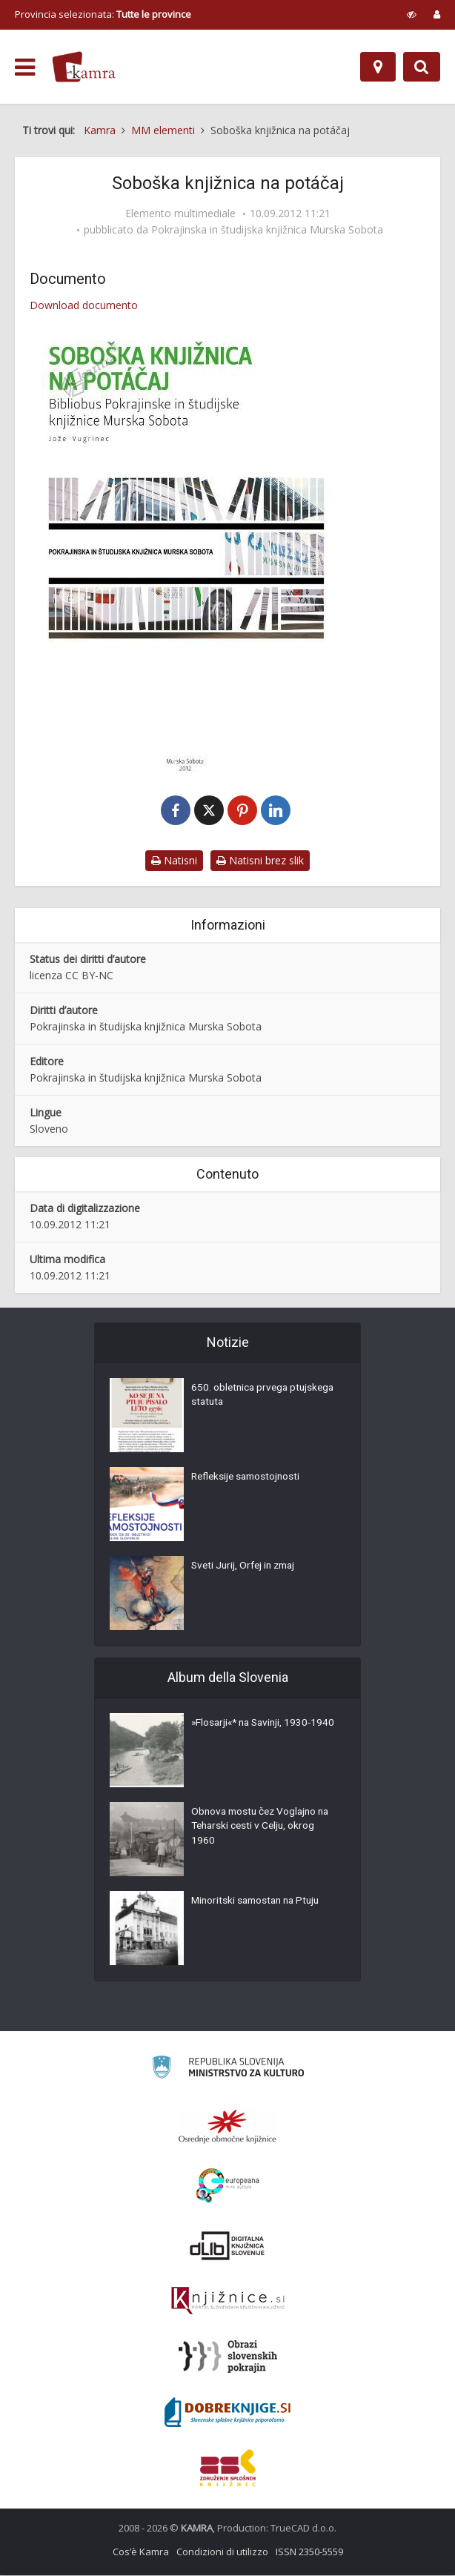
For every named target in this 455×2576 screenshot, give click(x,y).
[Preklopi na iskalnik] (421, 67)
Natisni (174, 861)
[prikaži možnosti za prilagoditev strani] (411, 14)
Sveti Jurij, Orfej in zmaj (246, 1568)
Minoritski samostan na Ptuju (259, 1903)
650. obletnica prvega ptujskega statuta (241, 1397)
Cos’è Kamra (141, 2552)
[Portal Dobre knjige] (227, 2413)
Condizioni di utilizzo (222, 2552)
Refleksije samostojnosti (248, 1479)
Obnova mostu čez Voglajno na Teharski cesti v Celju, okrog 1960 (263, 1829)
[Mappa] (378, 67)
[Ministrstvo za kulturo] (227, 2070)
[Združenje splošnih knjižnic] (228, 2468)
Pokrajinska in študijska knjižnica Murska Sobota (267, 229)
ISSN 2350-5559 (309, 2552)
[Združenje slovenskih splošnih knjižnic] (227, 2302)
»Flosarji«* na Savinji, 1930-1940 (254, 1732)
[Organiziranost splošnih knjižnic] (227, 2126)
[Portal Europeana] (227, 2186)
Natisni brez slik (260, 861)
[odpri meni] (25, 67)
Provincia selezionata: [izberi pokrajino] (103, 14)
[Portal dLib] (227, 2246)
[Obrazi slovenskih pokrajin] (228, 2357)
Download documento (84, 305)
